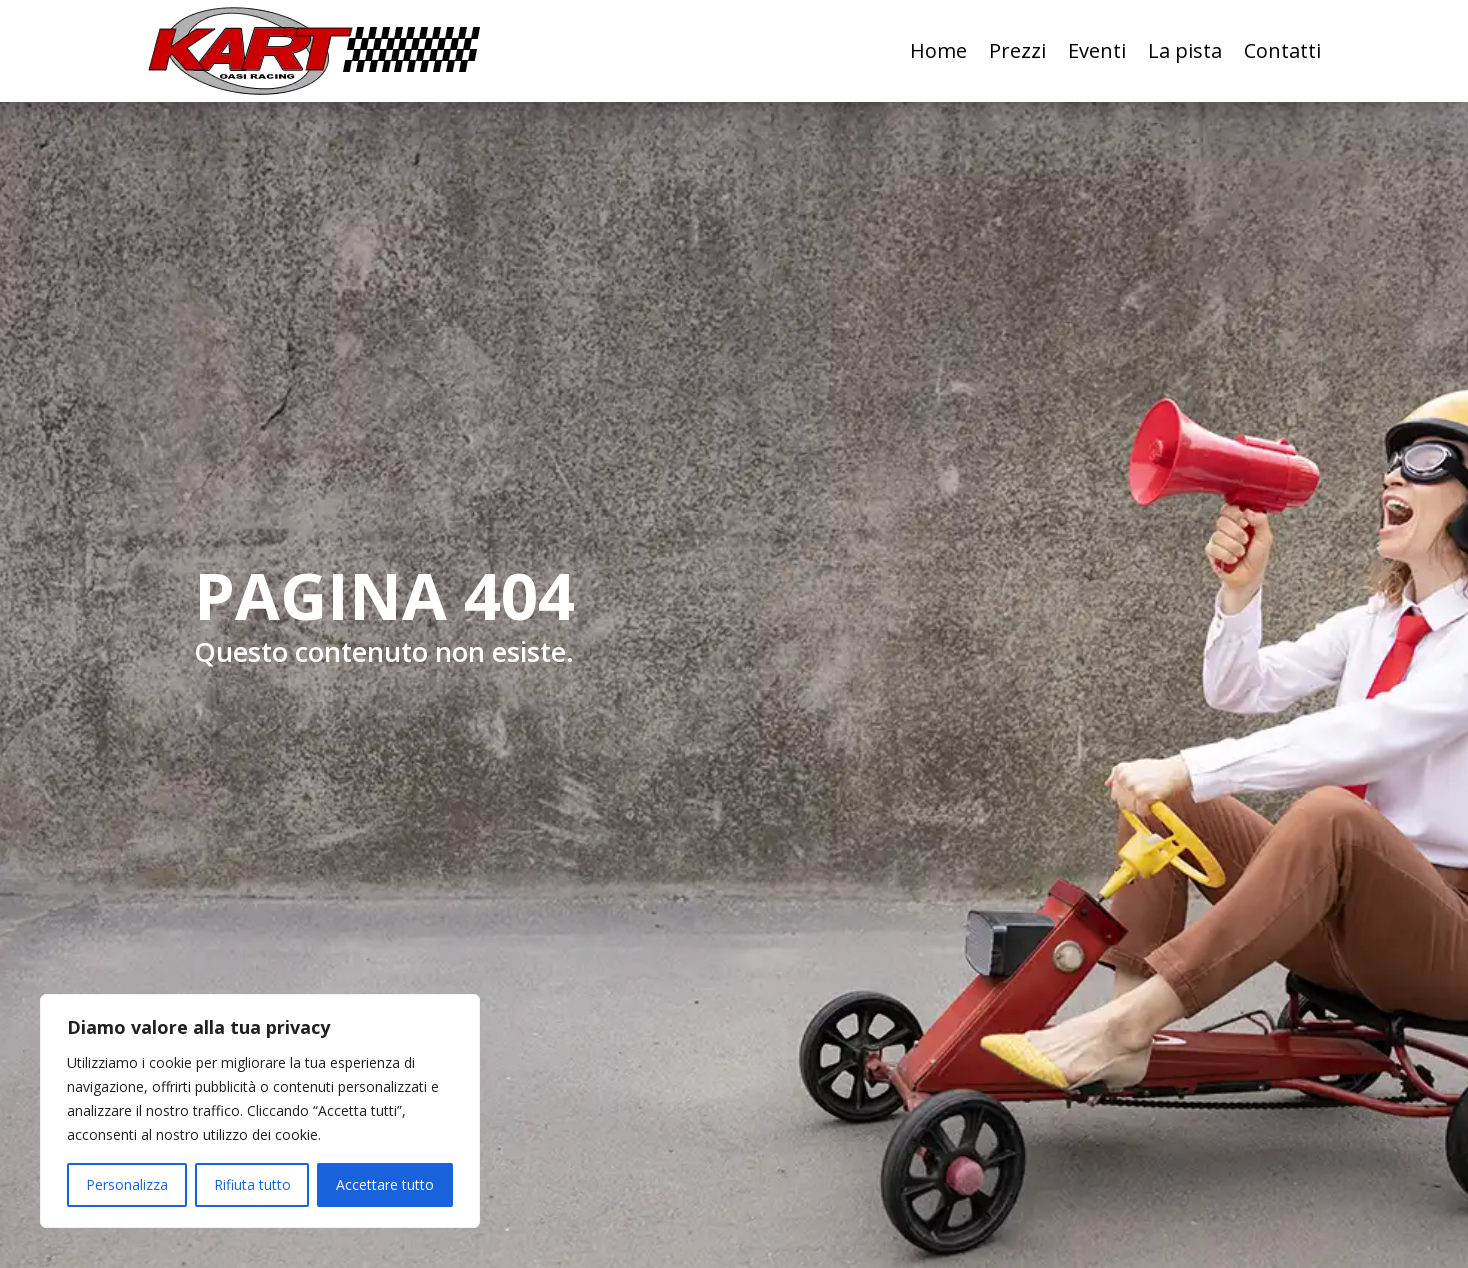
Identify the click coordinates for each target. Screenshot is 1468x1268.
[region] (260, 1111)
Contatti (1282, 50)
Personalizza (127, 1184)
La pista (1185, 50)
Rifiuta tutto (252, 1184)
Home (938, 50)
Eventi (1097, 50)
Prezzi (1017, 50)
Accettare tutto (385, 1184)
